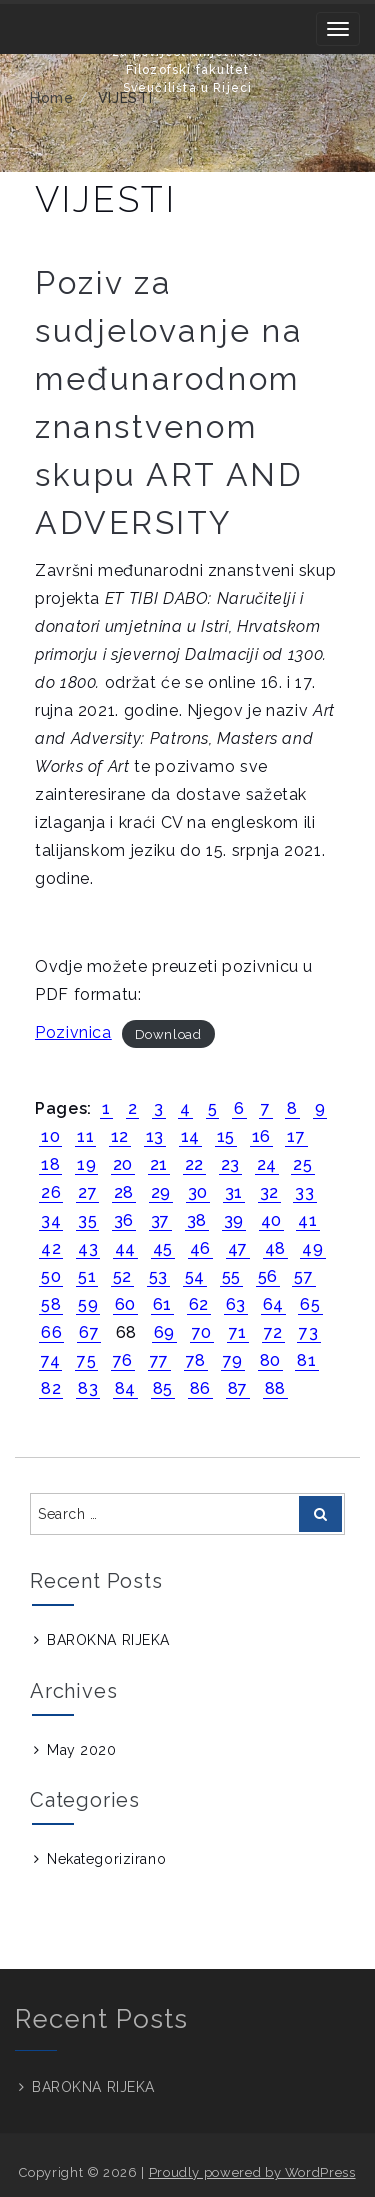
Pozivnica (73, 1032)
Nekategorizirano (106, 1859)
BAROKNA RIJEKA (108, 1640)
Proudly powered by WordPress (252, 2172)
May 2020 (81, 1750)
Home (52, 98)
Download (168, 1033)
